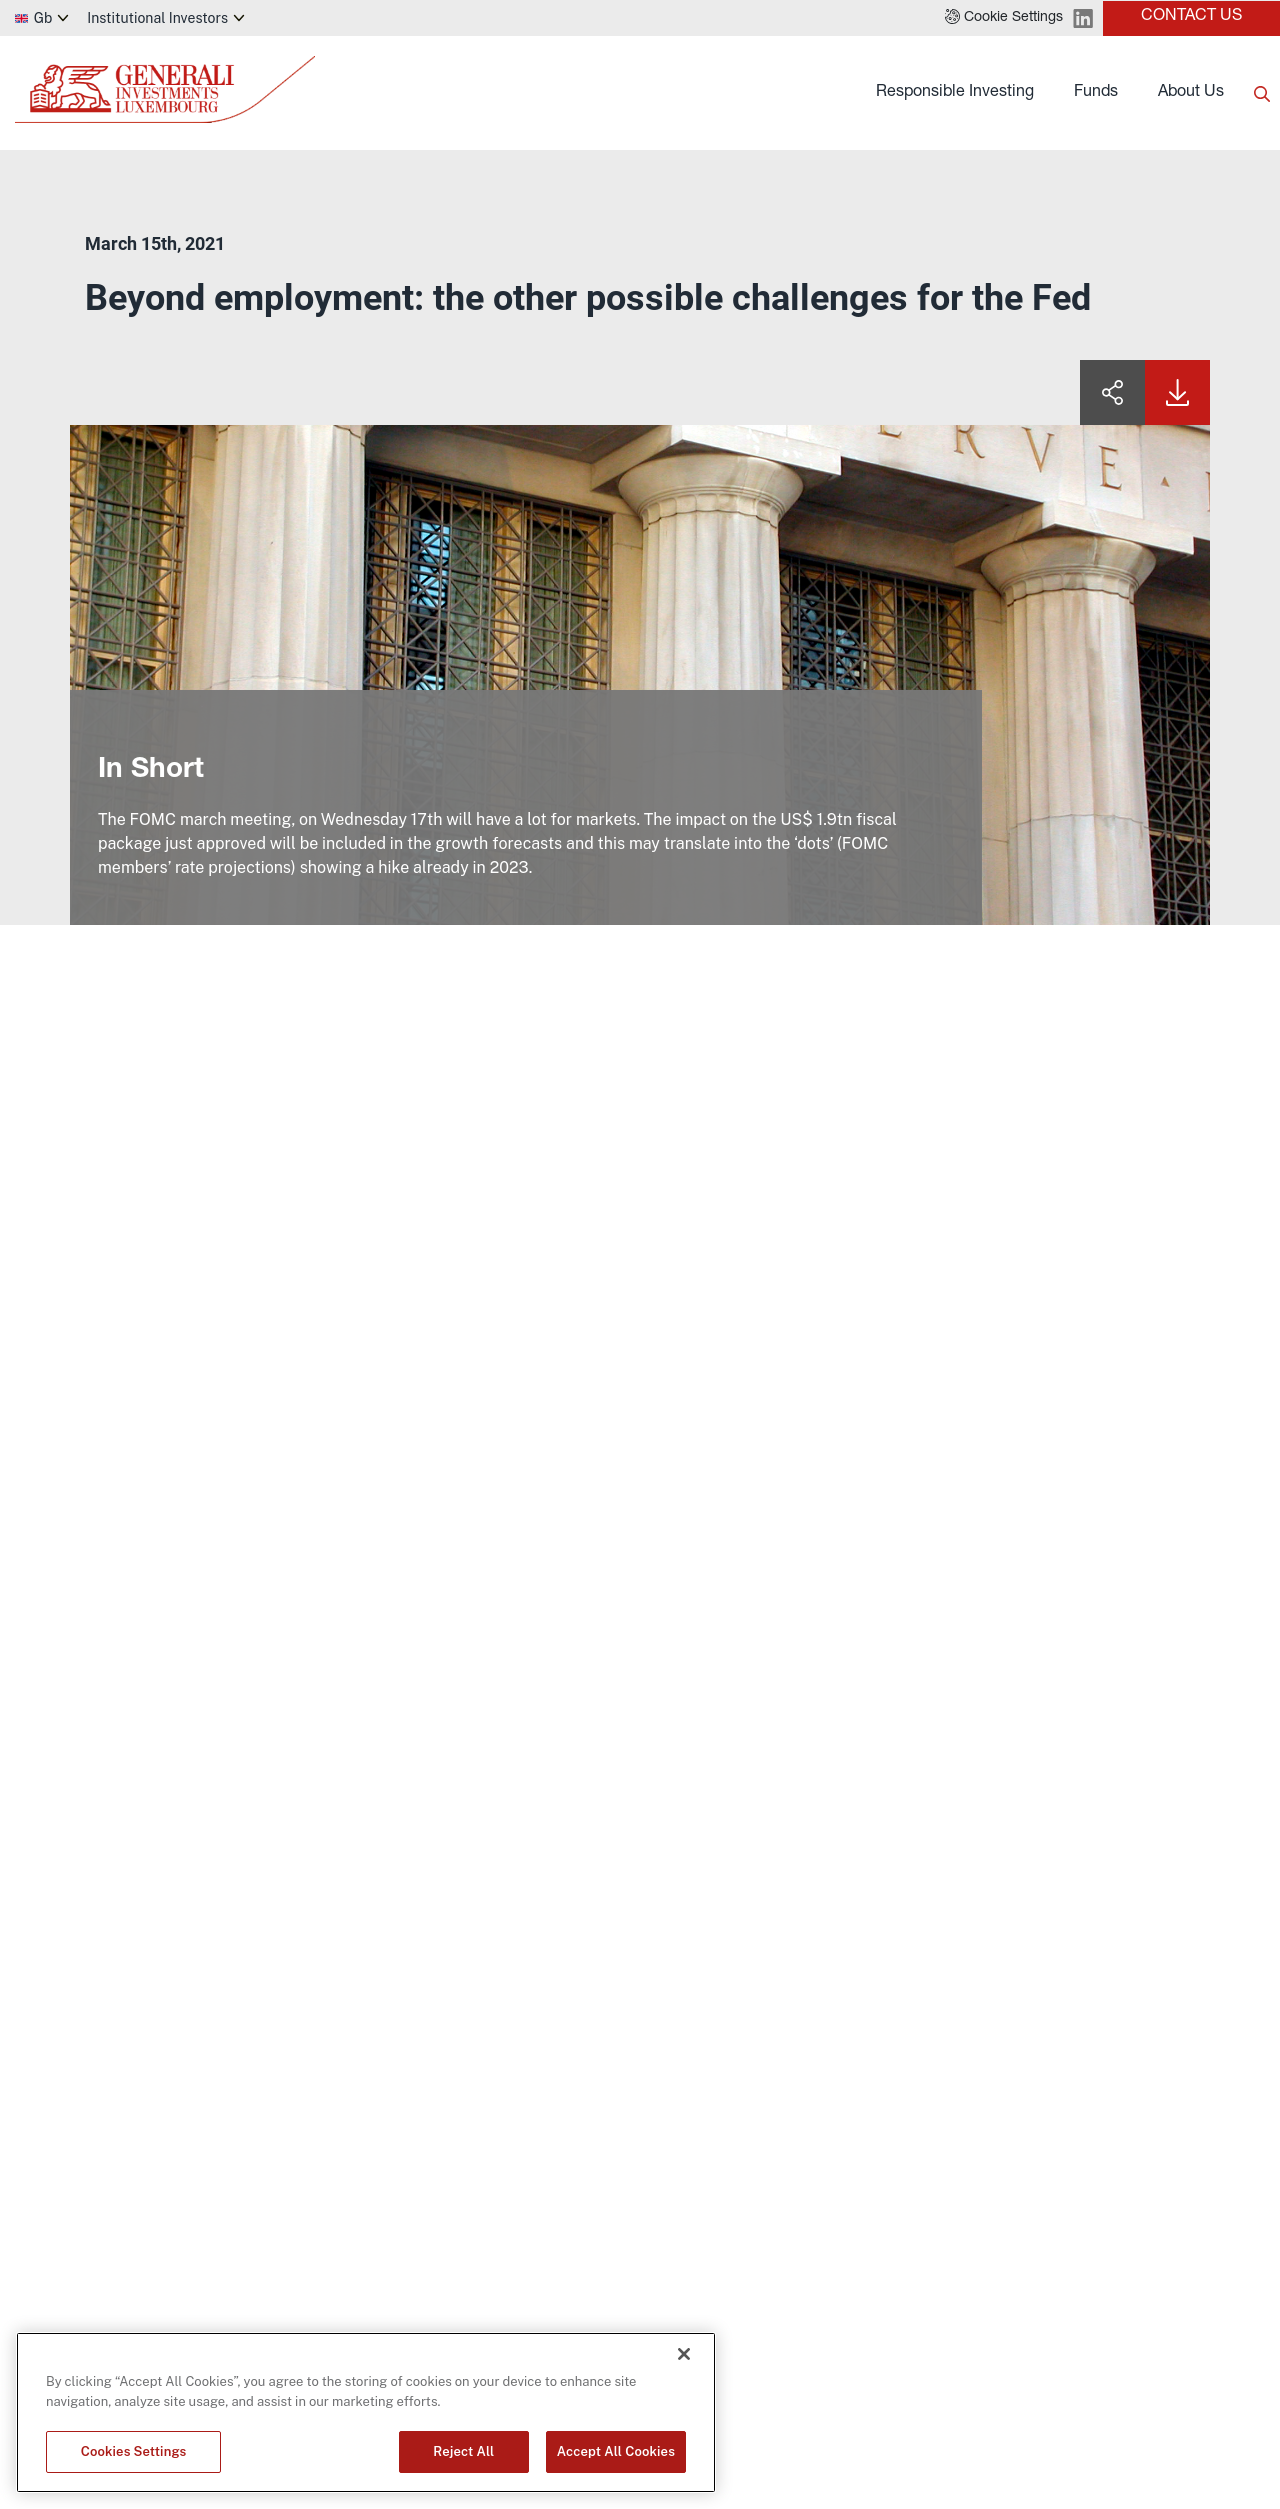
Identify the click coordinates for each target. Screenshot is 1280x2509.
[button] (1004, 18)
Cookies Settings (134, 2451)
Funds (1096, 93)
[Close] (684, 2354)
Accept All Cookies (616, 2451)
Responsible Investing (955, 93)
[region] (366, 2412)
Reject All (463, 2451)
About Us (1191, 93)
